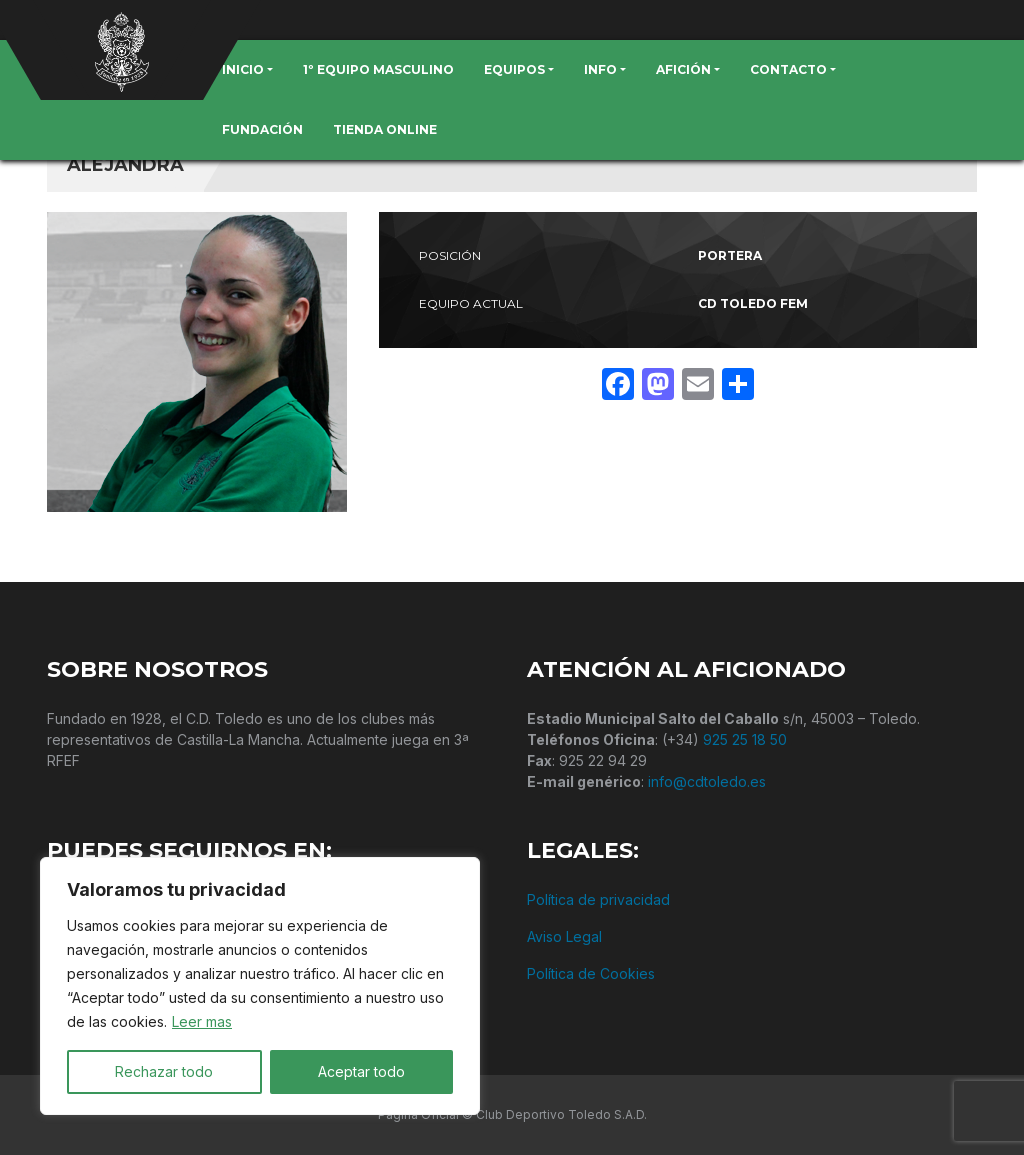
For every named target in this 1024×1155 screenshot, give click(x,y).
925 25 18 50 (745, 739)
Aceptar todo (361, 1071)
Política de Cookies (591, 973)
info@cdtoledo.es (707, 781)
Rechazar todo (164, 1071)
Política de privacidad (598, 899)
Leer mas (202, 1021)
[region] (260, 986)
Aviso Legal (564, 936)
